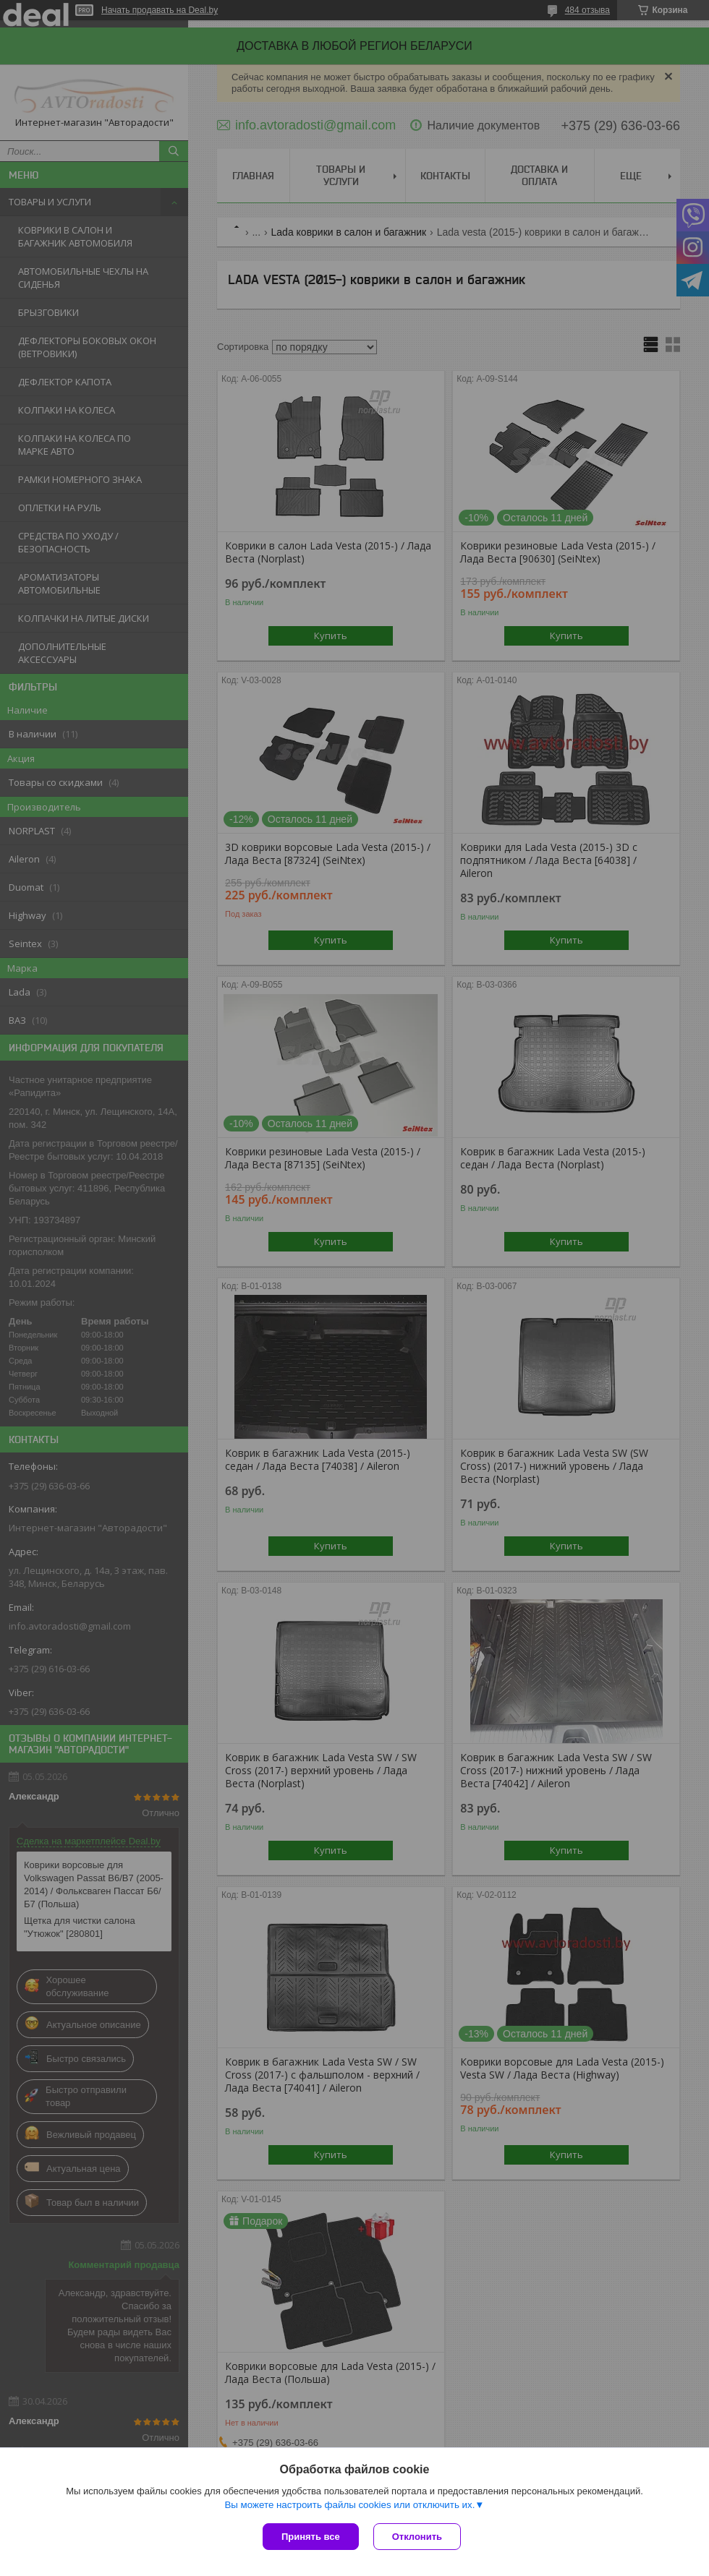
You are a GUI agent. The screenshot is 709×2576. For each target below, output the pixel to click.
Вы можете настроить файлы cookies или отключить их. (349, 2504)
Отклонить (417, 2536)
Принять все (310, 2536)
